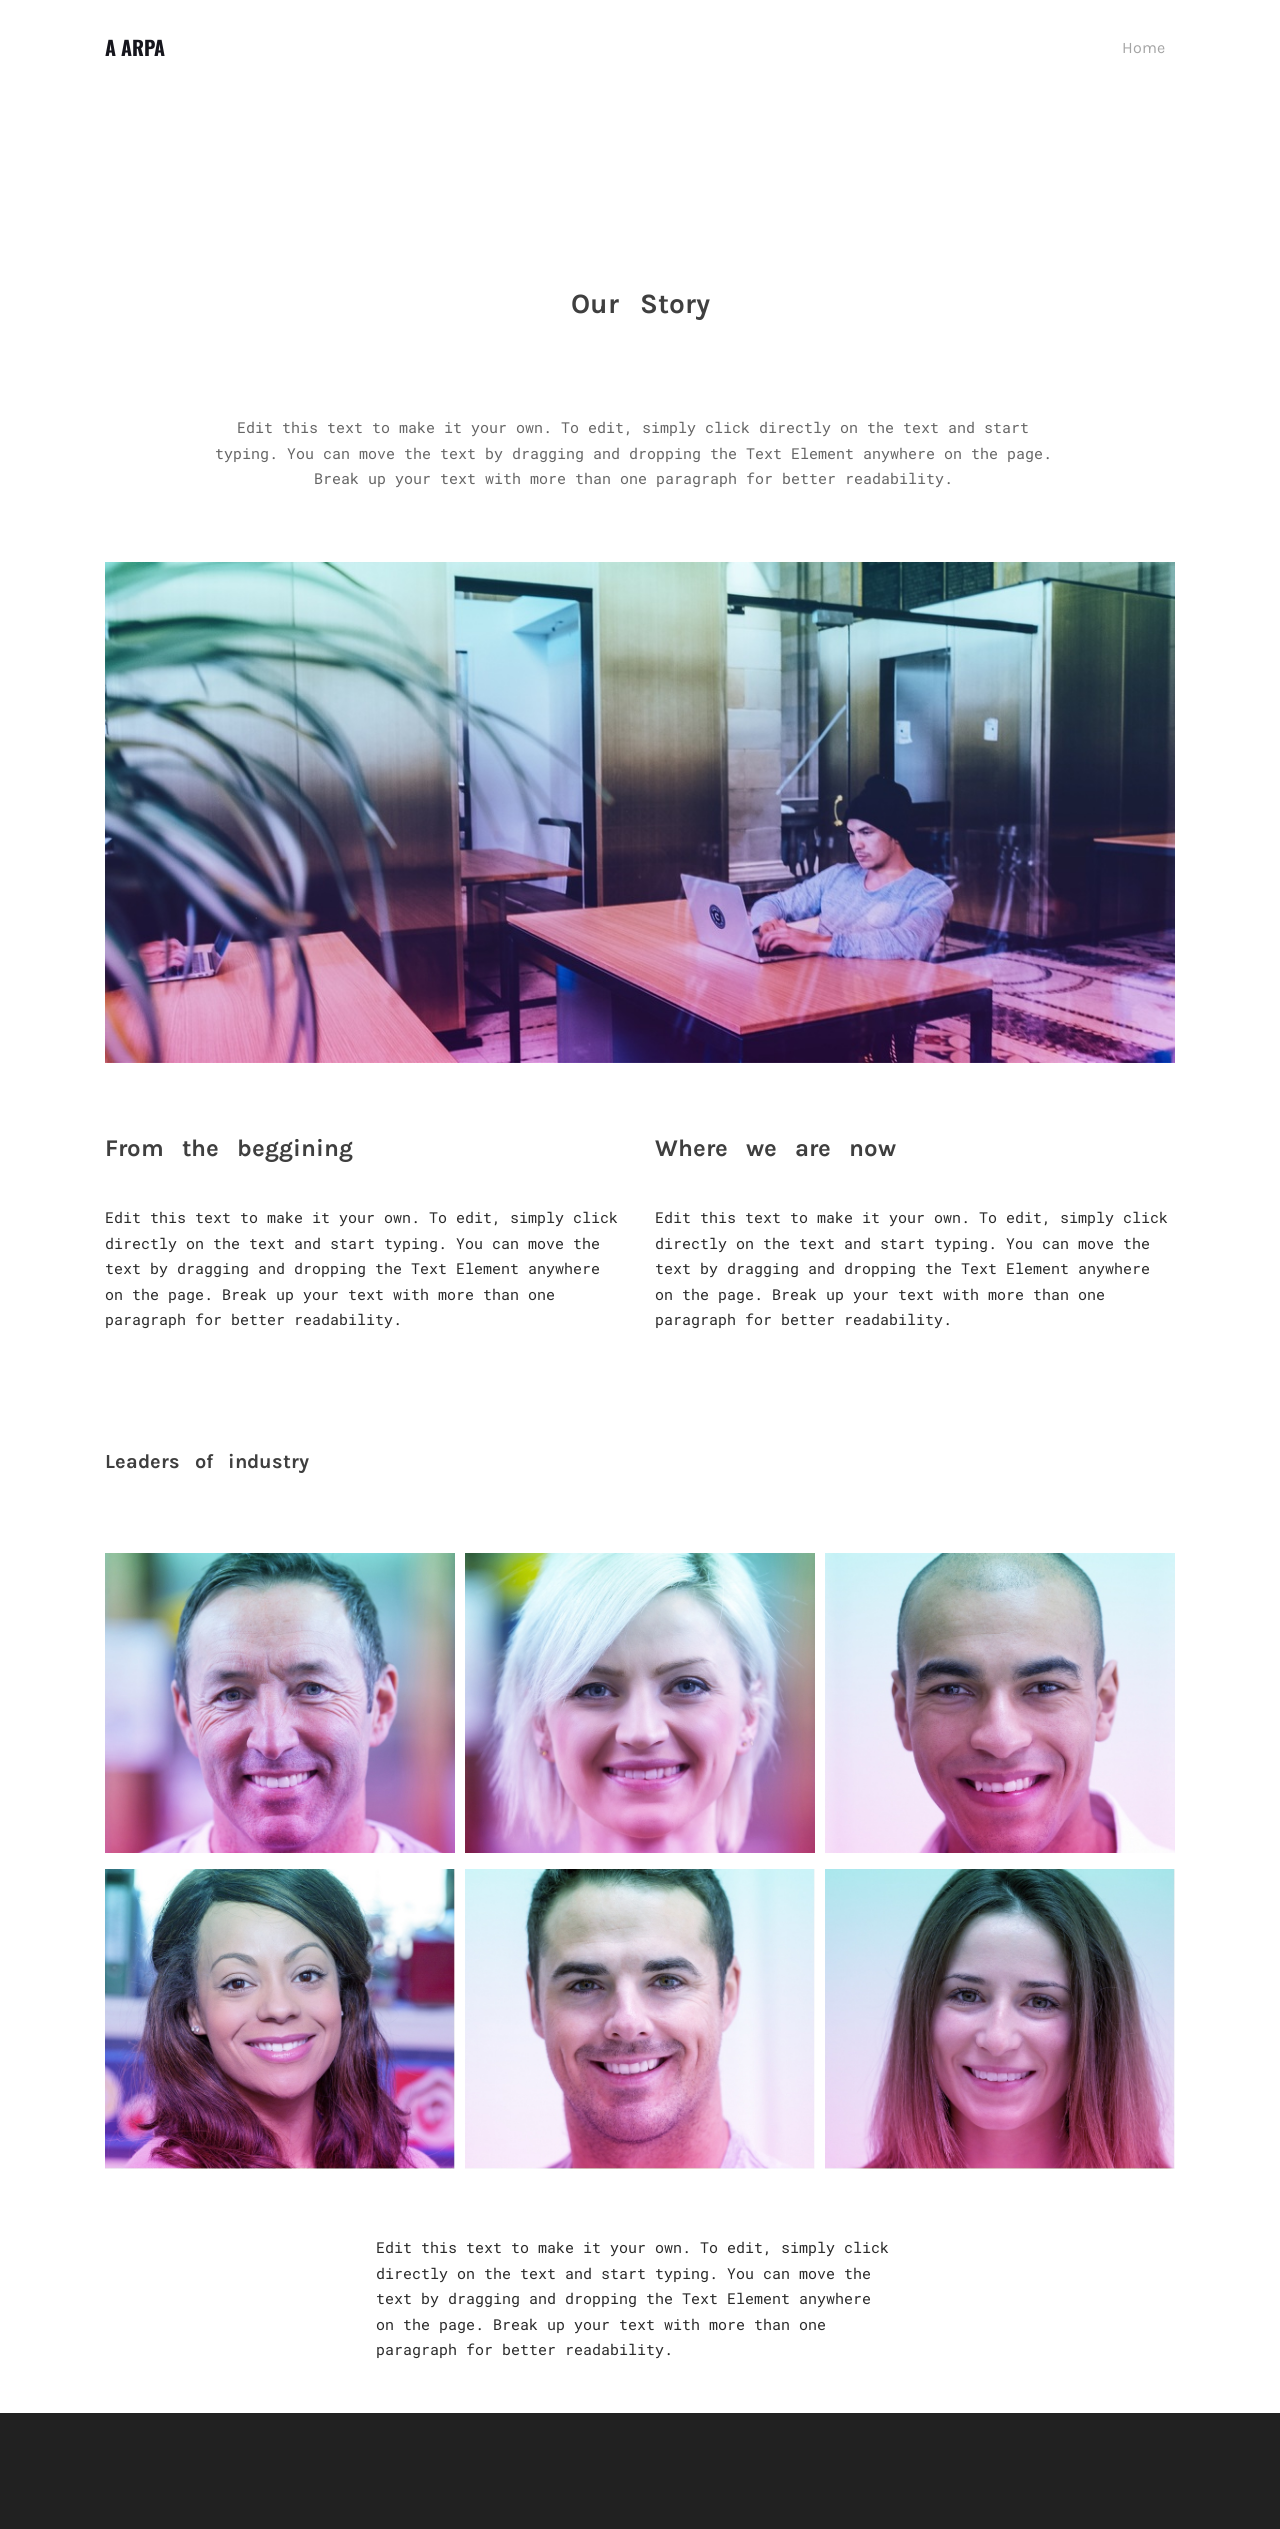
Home (1143, 47)
